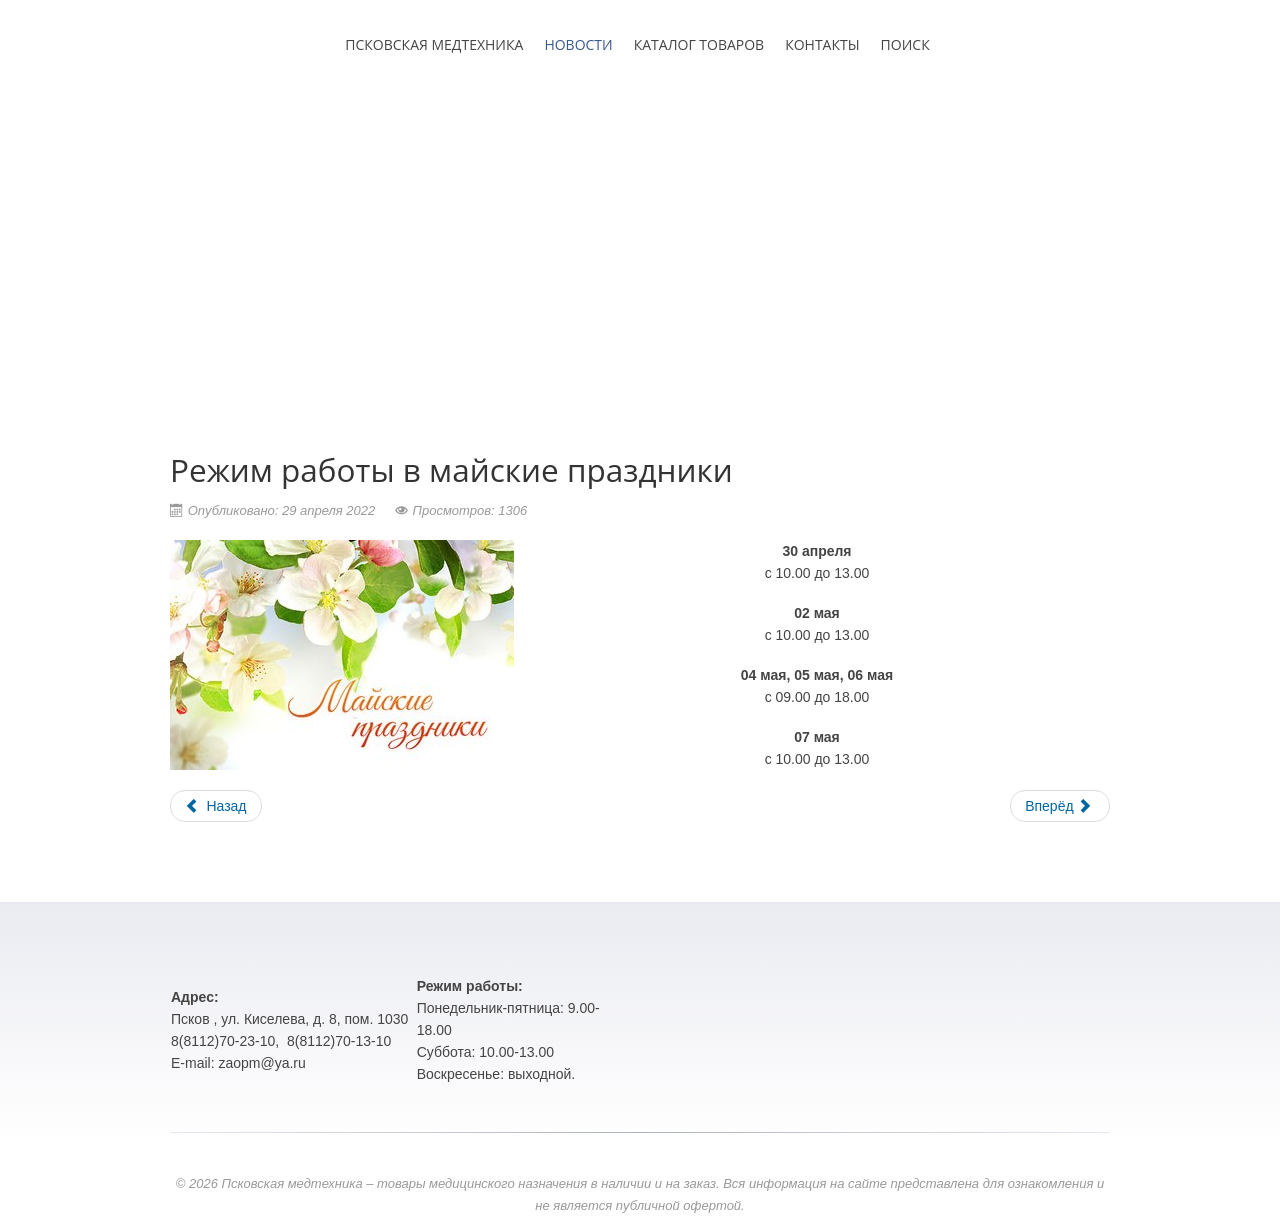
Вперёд (1058, 806)
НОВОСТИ (578, 44)
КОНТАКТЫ (822, 44)
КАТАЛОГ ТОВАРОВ (699, 44)
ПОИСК (905, 44)
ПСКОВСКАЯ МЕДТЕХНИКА (434, 44)
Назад (216, 806)
